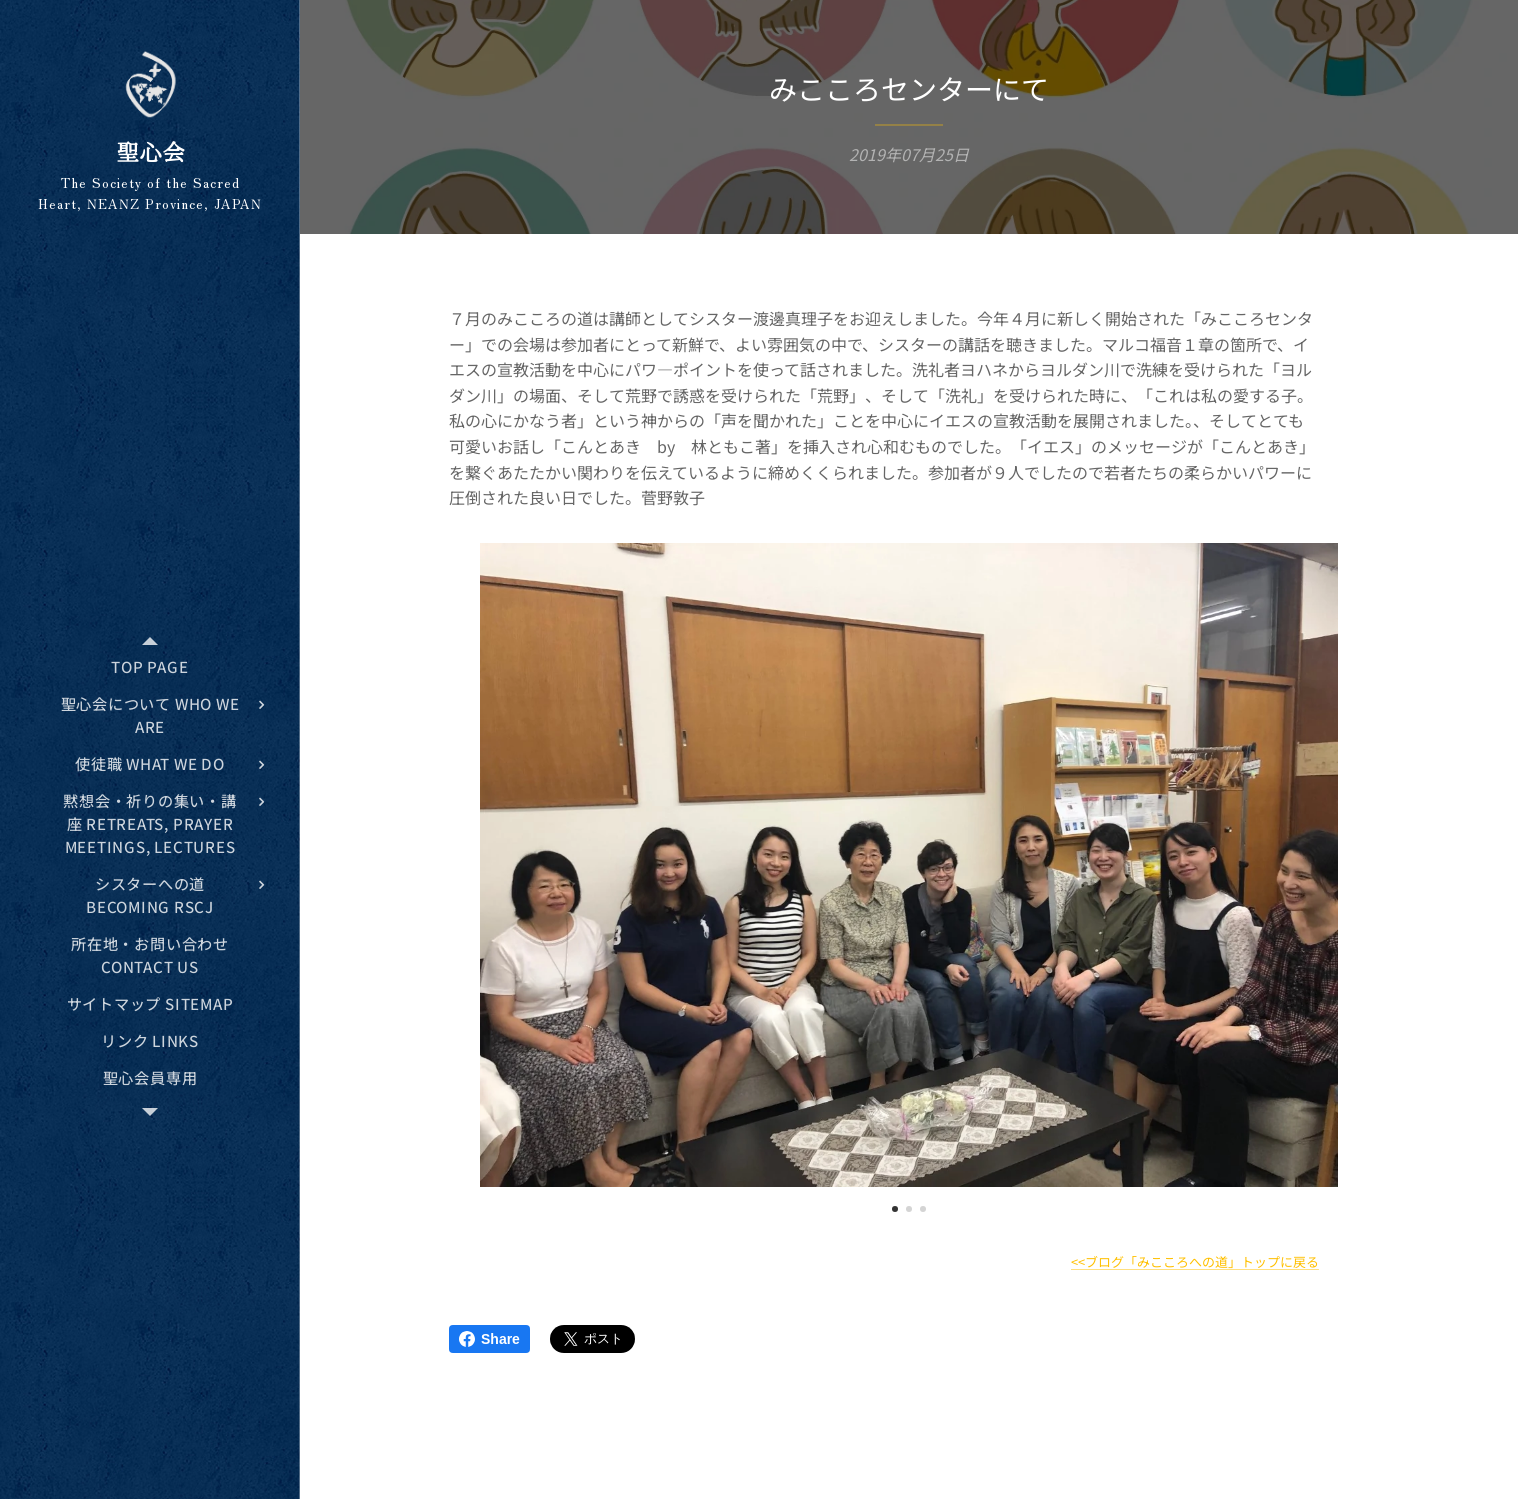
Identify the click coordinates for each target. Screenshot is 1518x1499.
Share (489, 1339)
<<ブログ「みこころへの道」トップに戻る (1195, 1261)
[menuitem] (150, 666)
